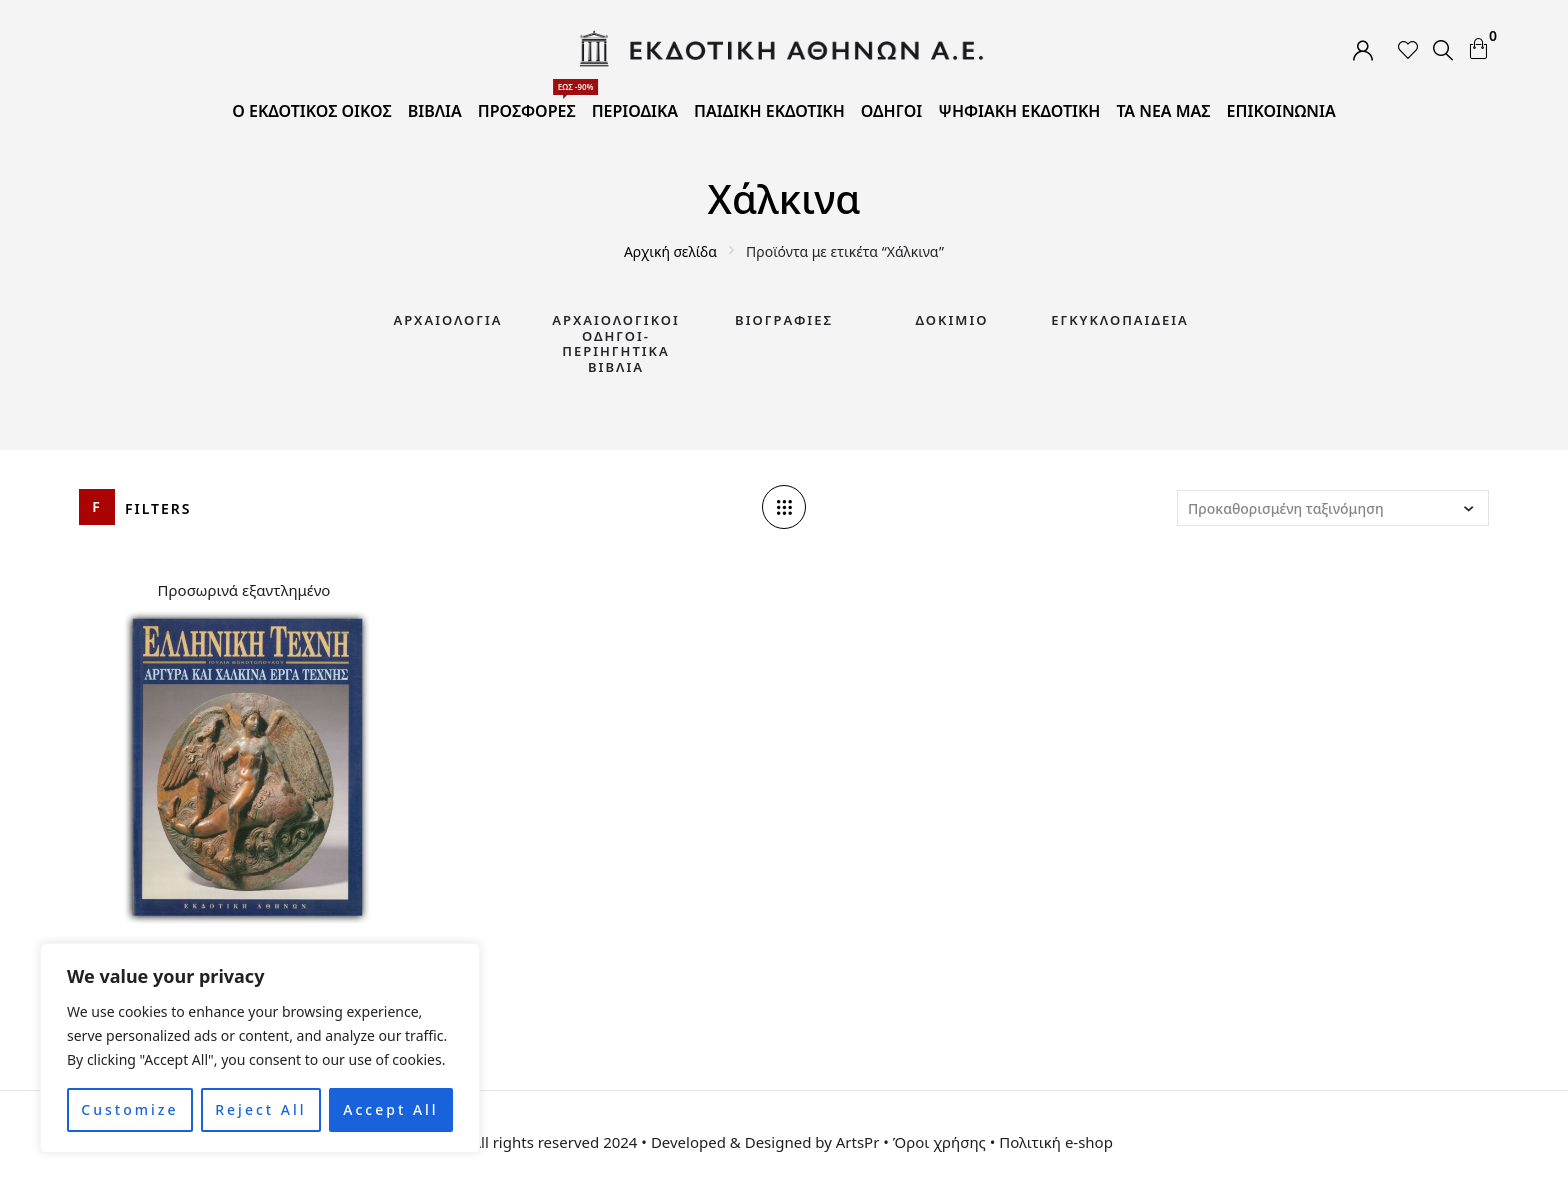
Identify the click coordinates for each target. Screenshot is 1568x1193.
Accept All (390, 1109)
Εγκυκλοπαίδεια (1120, 320)
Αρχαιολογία (447, 320)
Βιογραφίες (784, 320)
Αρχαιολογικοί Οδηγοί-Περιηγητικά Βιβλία (616, 343)
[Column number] (784, 507)
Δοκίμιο (952, 320)
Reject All (260, 1109)
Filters (158, 508)
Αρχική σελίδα (670, 251)
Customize (129, 1109)
